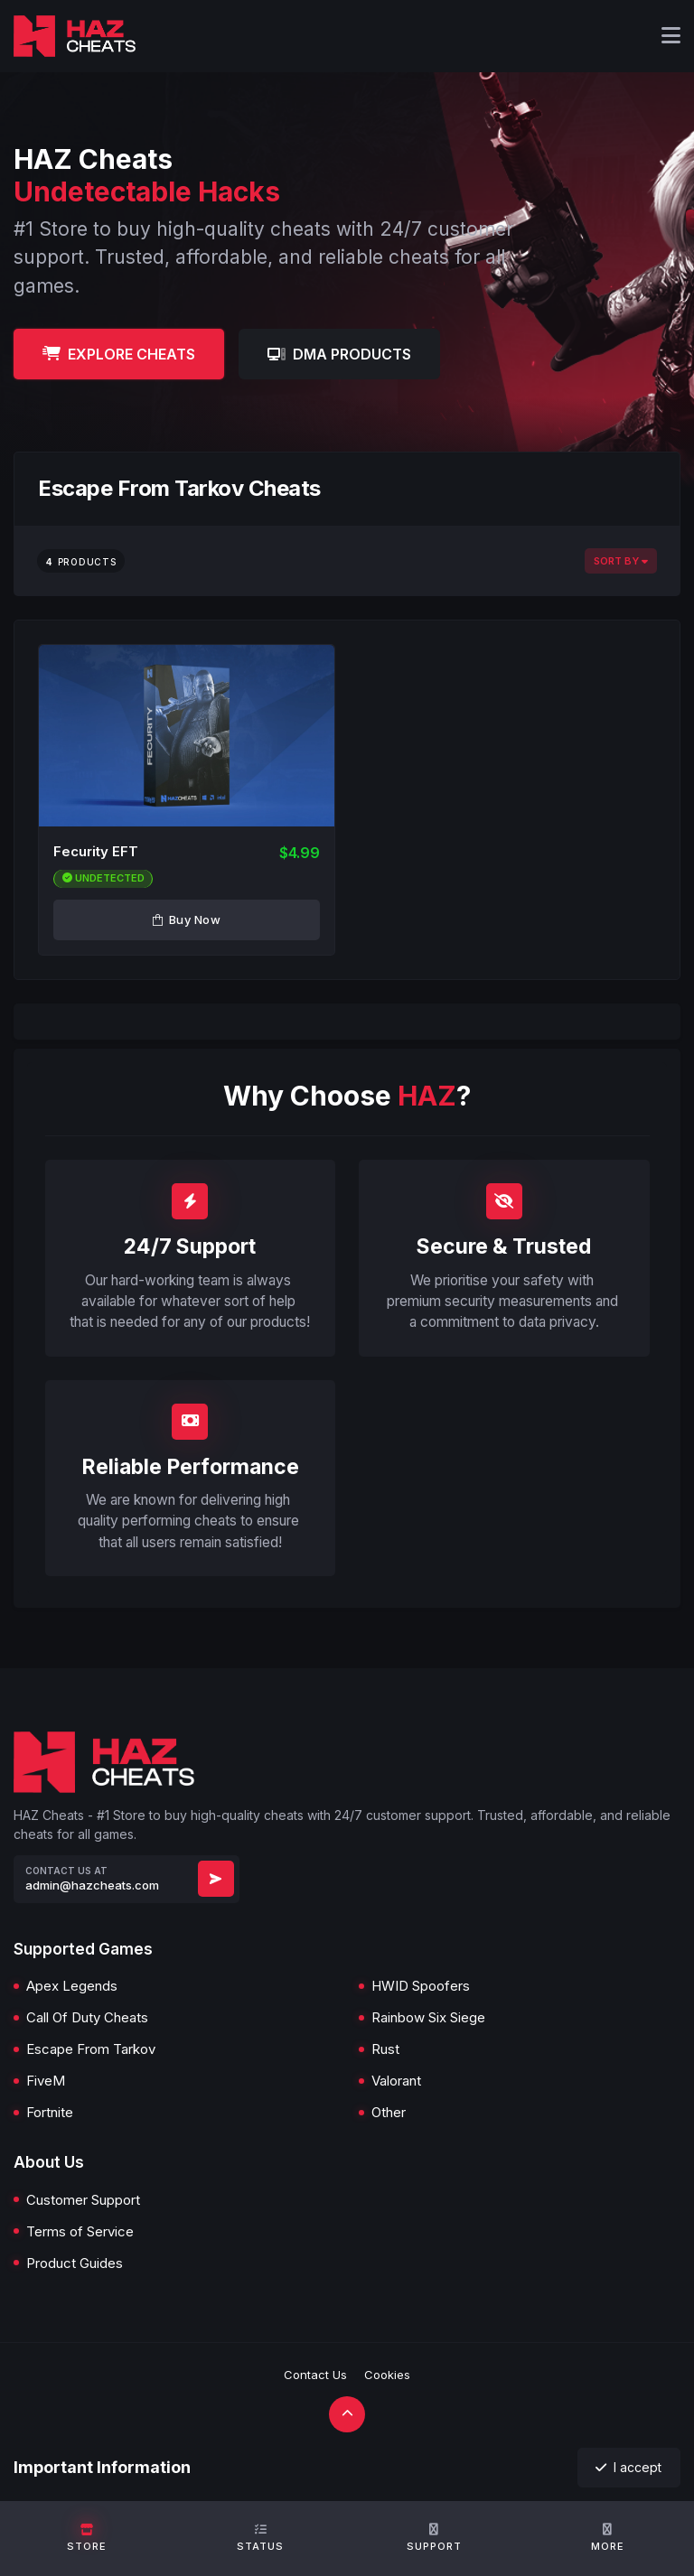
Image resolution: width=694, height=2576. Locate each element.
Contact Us (315, 2374)
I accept (628, 2467)
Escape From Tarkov (90, 2049)
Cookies (387, 2374)
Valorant (396, 2080)
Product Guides (74, 2263)
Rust (385, 2049)
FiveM (45, 2080)
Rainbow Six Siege (428, 2017)
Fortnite (49, 2112)
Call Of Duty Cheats (87, 2017)
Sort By (621, 561)
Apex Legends (71, 1986)
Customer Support (83, 2200)
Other (388, 2112)
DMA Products (339, 354)
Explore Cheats (118, 354)
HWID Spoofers (420, 1986)
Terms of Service (80, 2231)
